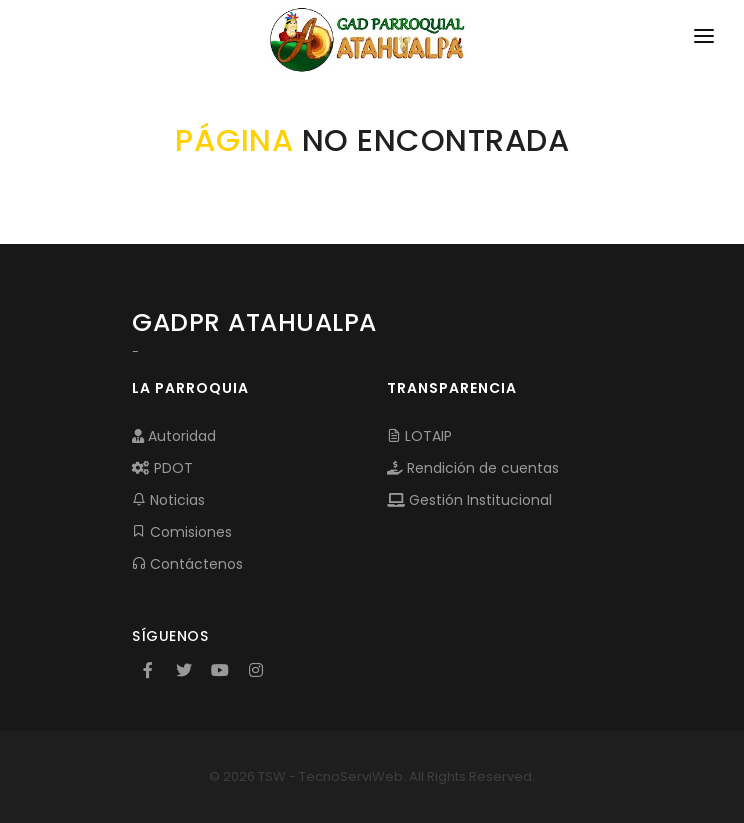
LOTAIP (419, 436)
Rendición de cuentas (473, 468)
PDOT (162, 468)
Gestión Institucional (469, 500)
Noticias (168, 500)
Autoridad (174, 436)
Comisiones (182, 532)
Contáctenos (187, 564)
